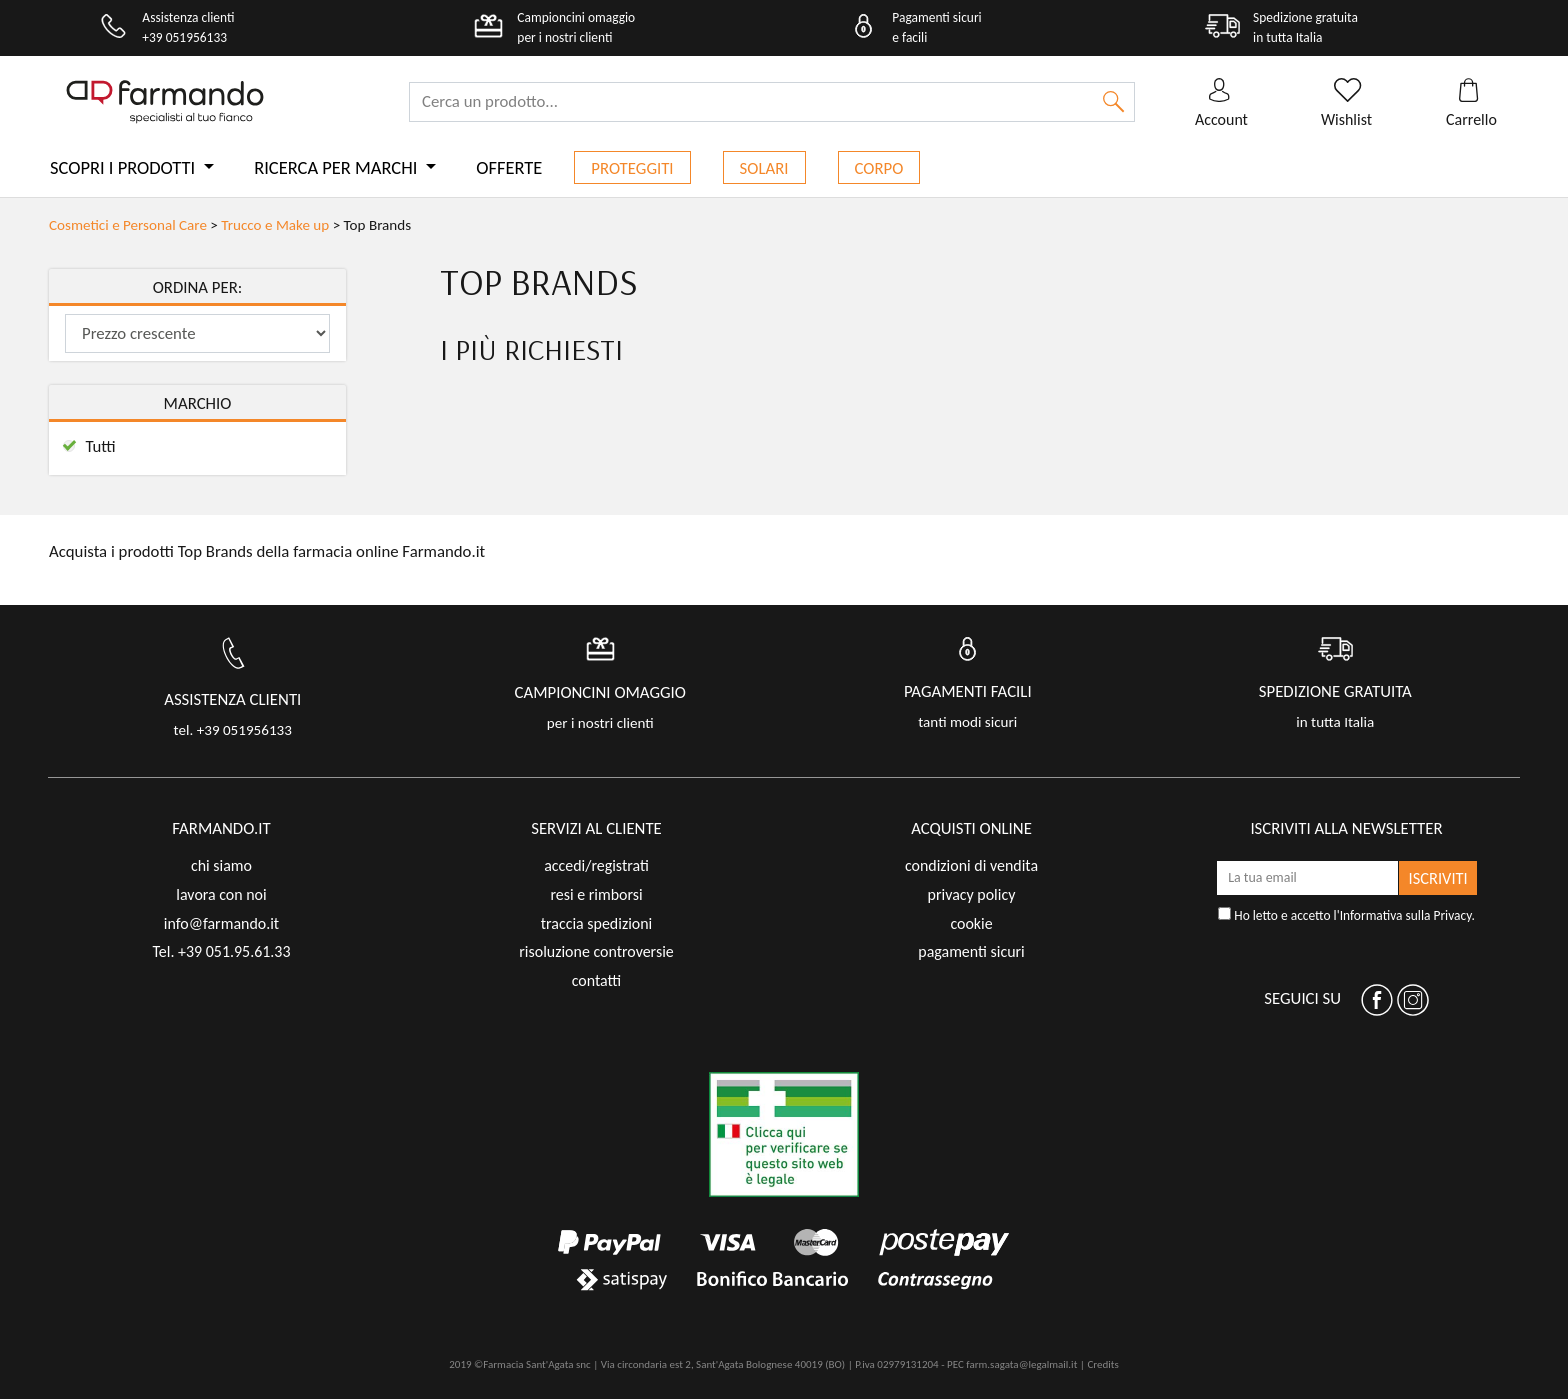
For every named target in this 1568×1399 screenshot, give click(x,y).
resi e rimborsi (596, 894)
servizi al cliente (596, 828)
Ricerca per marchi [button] (337, 167)
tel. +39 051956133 (233, 730)
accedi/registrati (596, 865)
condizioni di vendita (971, 865)
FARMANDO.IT (221, 828)
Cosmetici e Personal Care (128, 225)
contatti (597, 980)
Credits (1102, 1364)
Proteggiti (632, 168)
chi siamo (221, 865)
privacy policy (972, 894)
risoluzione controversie (596, 951)
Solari (764, 168)
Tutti (100, 446)
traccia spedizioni (597, 923)
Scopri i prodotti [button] (124, 167)
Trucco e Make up (275, 225)
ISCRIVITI (1438, 878)
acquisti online (971, 828)
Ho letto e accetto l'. (1346, 915)
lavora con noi (221, 894)
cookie (971, 923)
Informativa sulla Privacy (1406, 915)
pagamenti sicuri (971, 951)
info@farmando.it (221, 923)
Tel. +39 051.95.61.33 (221, 951)
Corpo (879, 168)
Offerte (509, 167)
